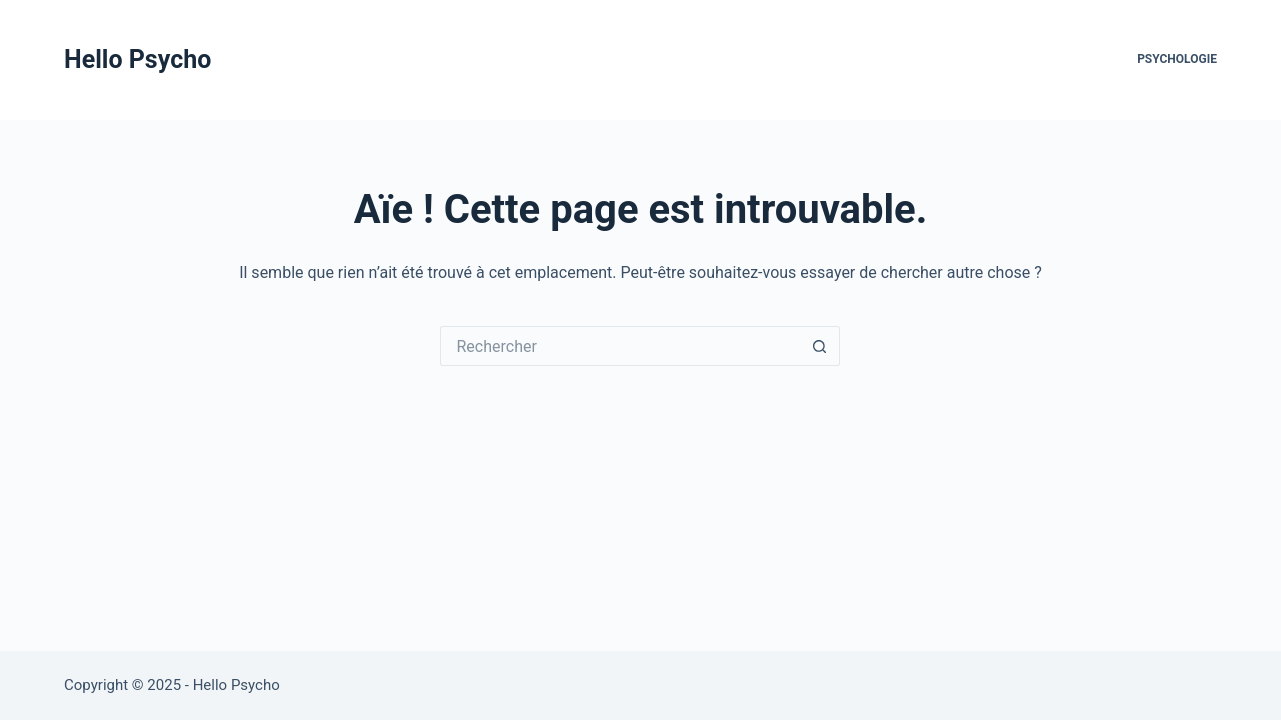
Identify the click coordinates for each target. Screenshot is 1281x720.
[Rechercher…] (620, 346)
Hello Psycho (137, 59)
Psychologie (1177, 59)
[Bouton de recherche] (820, 346)
